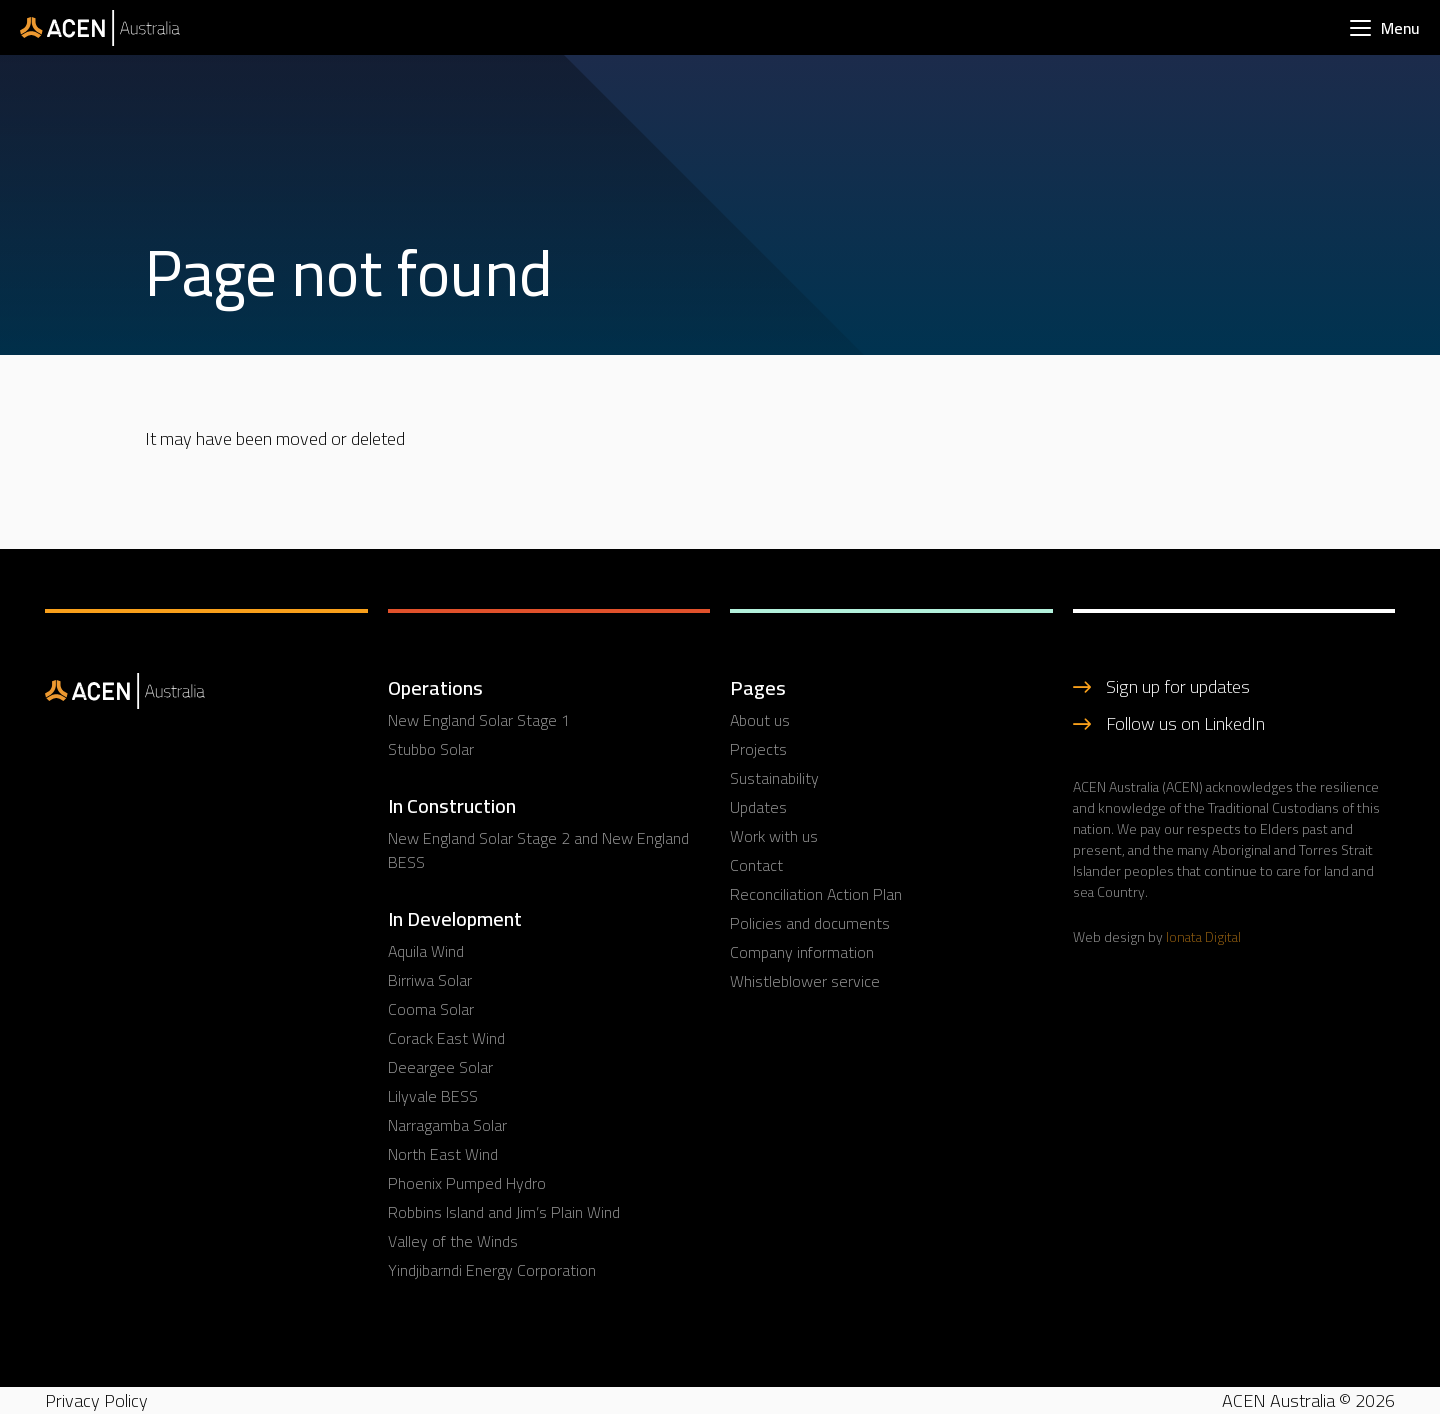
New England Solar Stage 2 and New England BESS (538, 850)
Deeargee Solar (440, 1067)
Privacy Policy (96, 1400)
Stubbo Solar (431, 749)
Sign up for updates (1178, 686)
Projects (758, 749)
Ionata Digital (1203, 937)
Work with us (774, 836)
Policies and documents (810, 923)
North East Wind (443, 1154)
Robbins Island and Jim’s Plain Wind (504, 1212)
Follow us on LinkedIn (1185, 723)
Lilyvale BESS (433, 1096)
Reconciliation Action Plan (816, 894)
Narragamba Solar (447, 1125)
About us (760, 720)
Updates (758, 807)
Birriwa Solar (430, 980)
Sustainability (774, 778)
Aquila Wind (426, 951)
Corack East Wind (446, 1038)
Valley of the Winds (453, 1241)
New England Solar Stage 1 (479, 720)
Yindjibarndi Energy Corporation (492, 1270)
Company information (802, 952)
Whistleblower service (805, 981)
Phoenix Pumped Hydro (467, 1183)
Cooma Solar (431, 1009)
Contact (756, 865)
